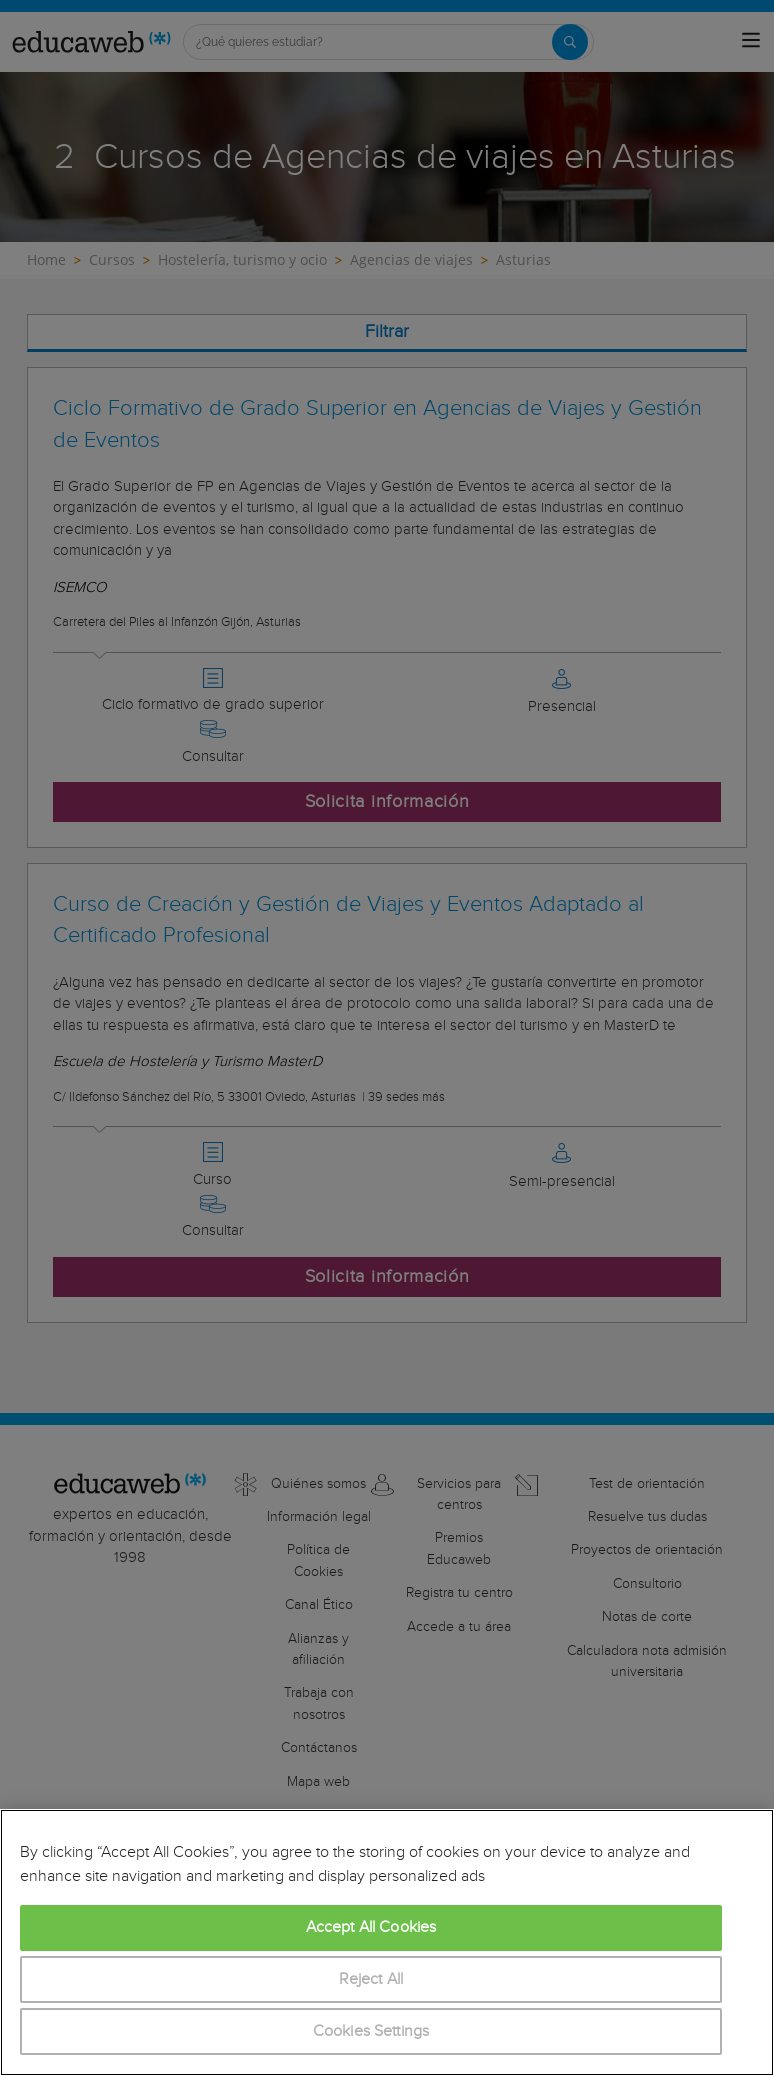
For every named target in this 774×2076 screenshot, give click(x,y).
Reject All (371, 1979)
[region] (387, 1942)
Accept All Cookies (371, 1927)
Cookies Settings (371, 2031)
